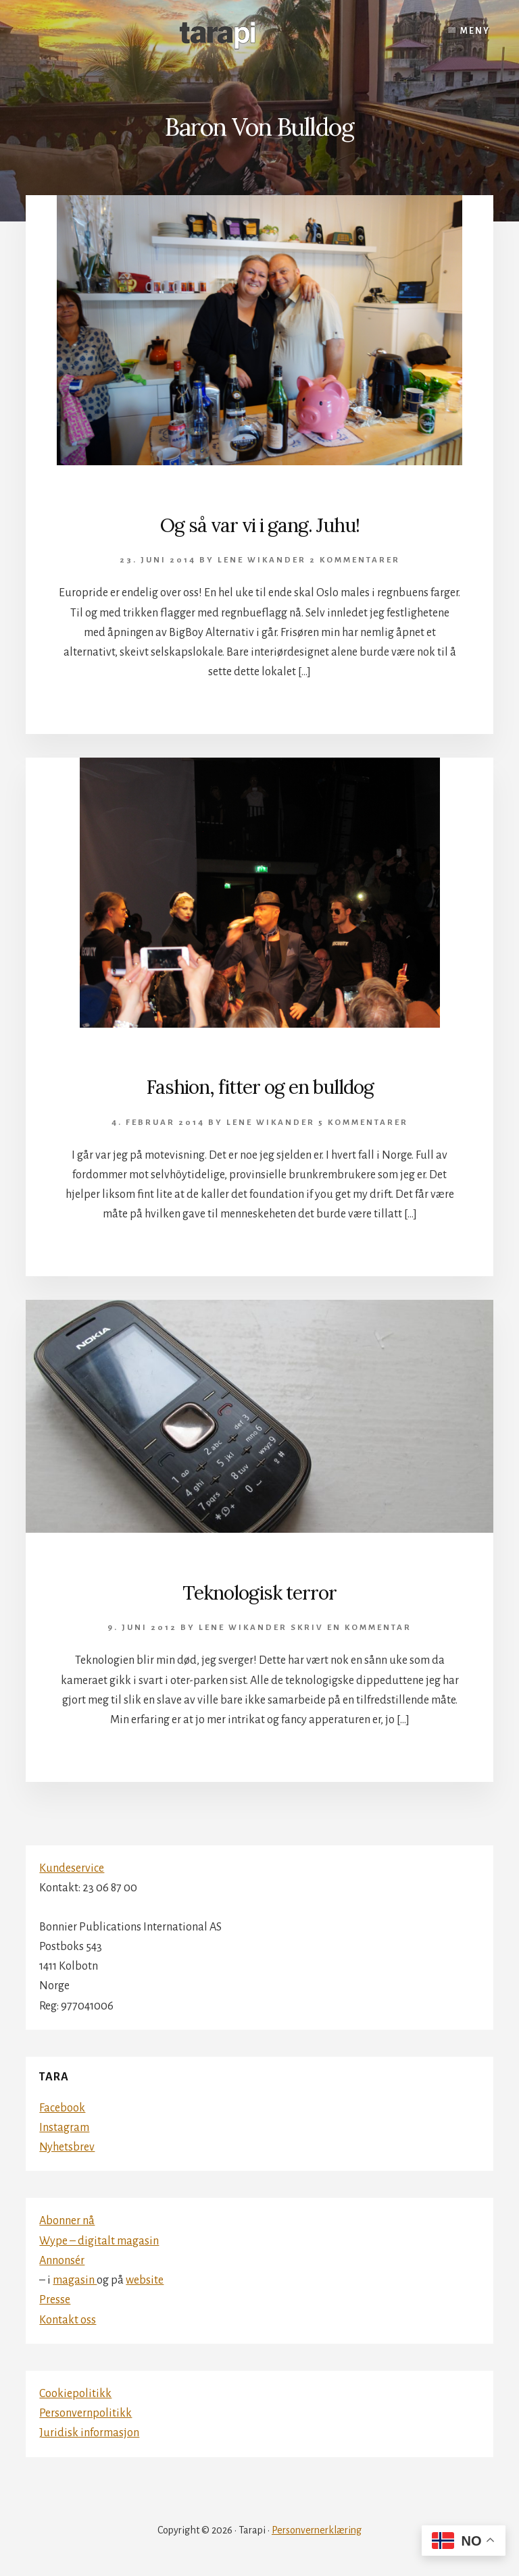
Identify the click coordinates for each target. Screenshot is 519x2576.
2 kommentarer (355, 560)
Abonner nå (67, 2221)
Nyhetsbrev (67, 2147)
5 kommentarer (363, 1122)
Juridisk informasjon (89, 2433)
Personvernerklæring (317, 2530)
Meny (475, 31)
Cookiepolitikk (75, 2394)
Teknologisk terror (259, 1593)
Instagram (64, 2128)
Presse (54, 2300)
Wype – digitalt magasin (99, 2241)
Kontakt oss (67, 2320)
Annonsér (61, 2261)
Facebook (62, 2108)
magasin (75, 2280)
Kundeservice (71, 1868)
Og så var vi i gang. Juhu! (260, 525)
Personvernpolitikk (85, 2413)
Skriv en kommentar (351, 1627)
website (145, 2280)
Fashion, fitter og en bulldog (260, 1087)
